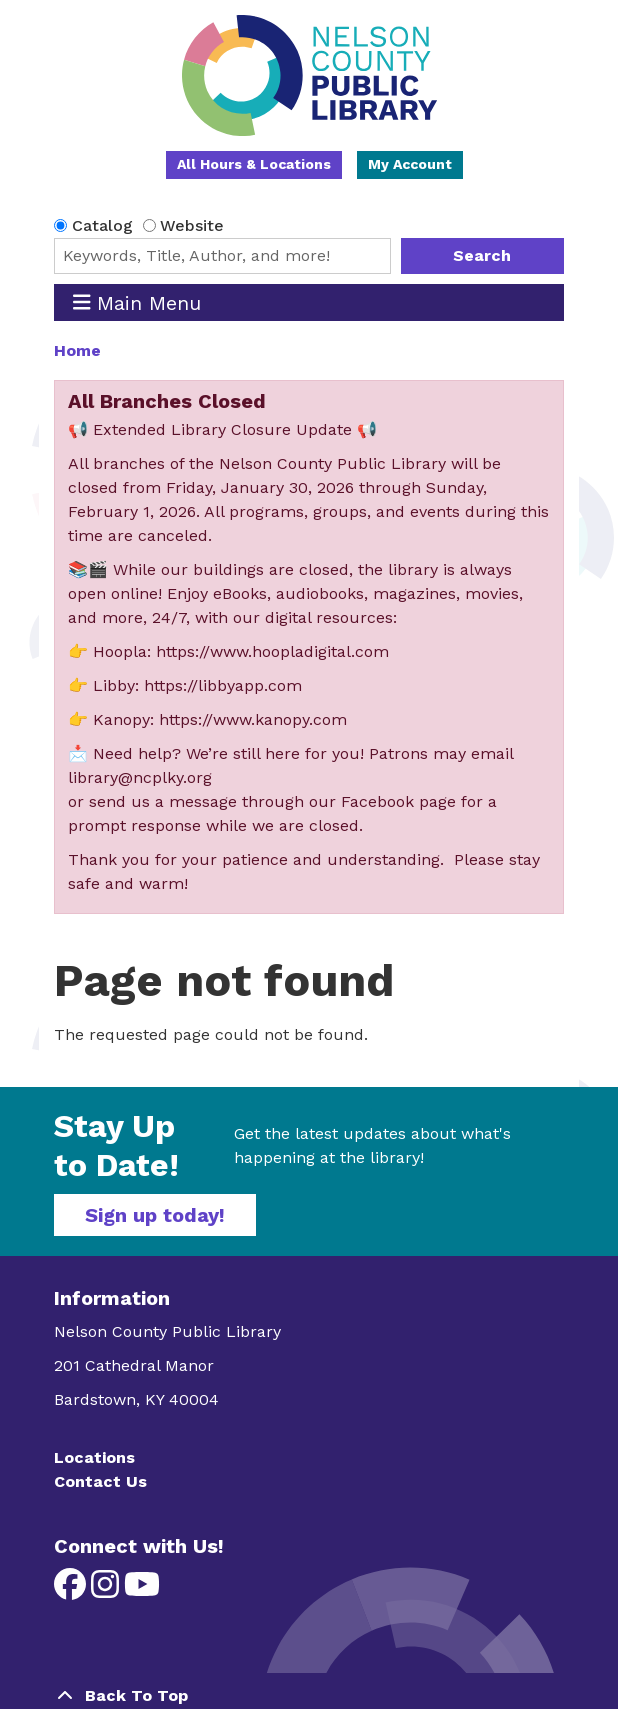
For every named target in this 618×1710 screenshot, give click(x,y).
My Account (410, 164)
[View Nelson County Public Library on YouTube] (142, 1590)
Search (482, 255)
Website (192, 225)
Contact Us (100, 1481)
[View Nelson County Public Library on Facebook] (72, 1590)
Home (77, 350)
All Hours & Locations (254, 164)
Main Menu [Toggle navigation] (137, 302)
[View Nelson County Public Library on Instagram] (107, 1590)
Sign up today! (155, 1215)
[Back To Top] (309, 1696)
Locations (94, 1457)
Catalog (102, 225)
